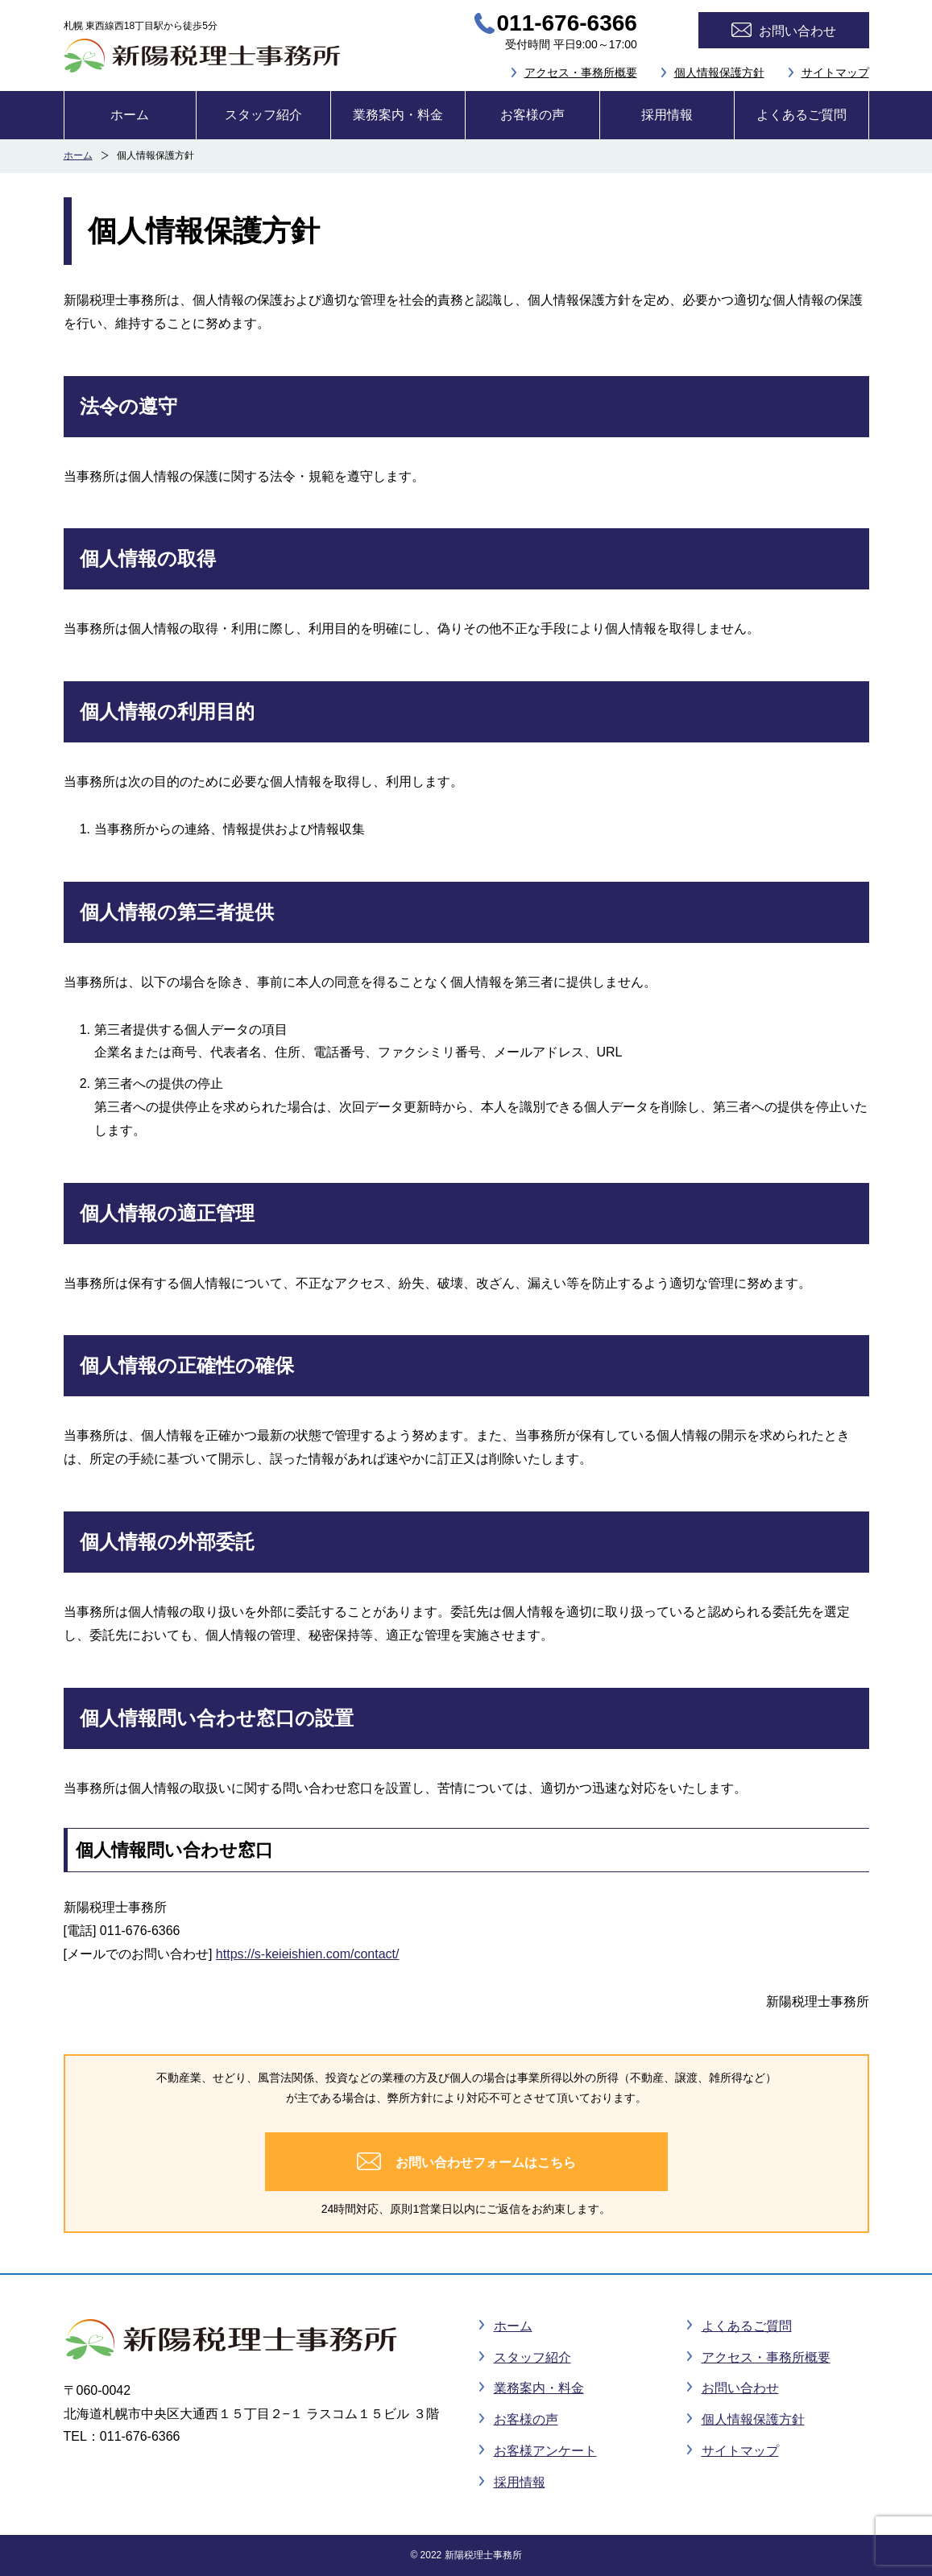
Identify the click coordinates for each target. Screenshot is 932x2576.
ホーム (129, 115)
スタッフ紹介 (263, 115)
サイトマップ (835, 72)
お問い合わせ (740, 2388)
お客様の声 (532, 115)
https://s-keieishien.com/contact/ (308, 1954)
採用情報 (667, 115)
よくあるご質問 (801, 115)
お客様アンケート (545, 2451)
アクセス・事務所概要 (580, 72)
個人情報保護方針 (719, 72)
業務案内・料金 (398, 115)
